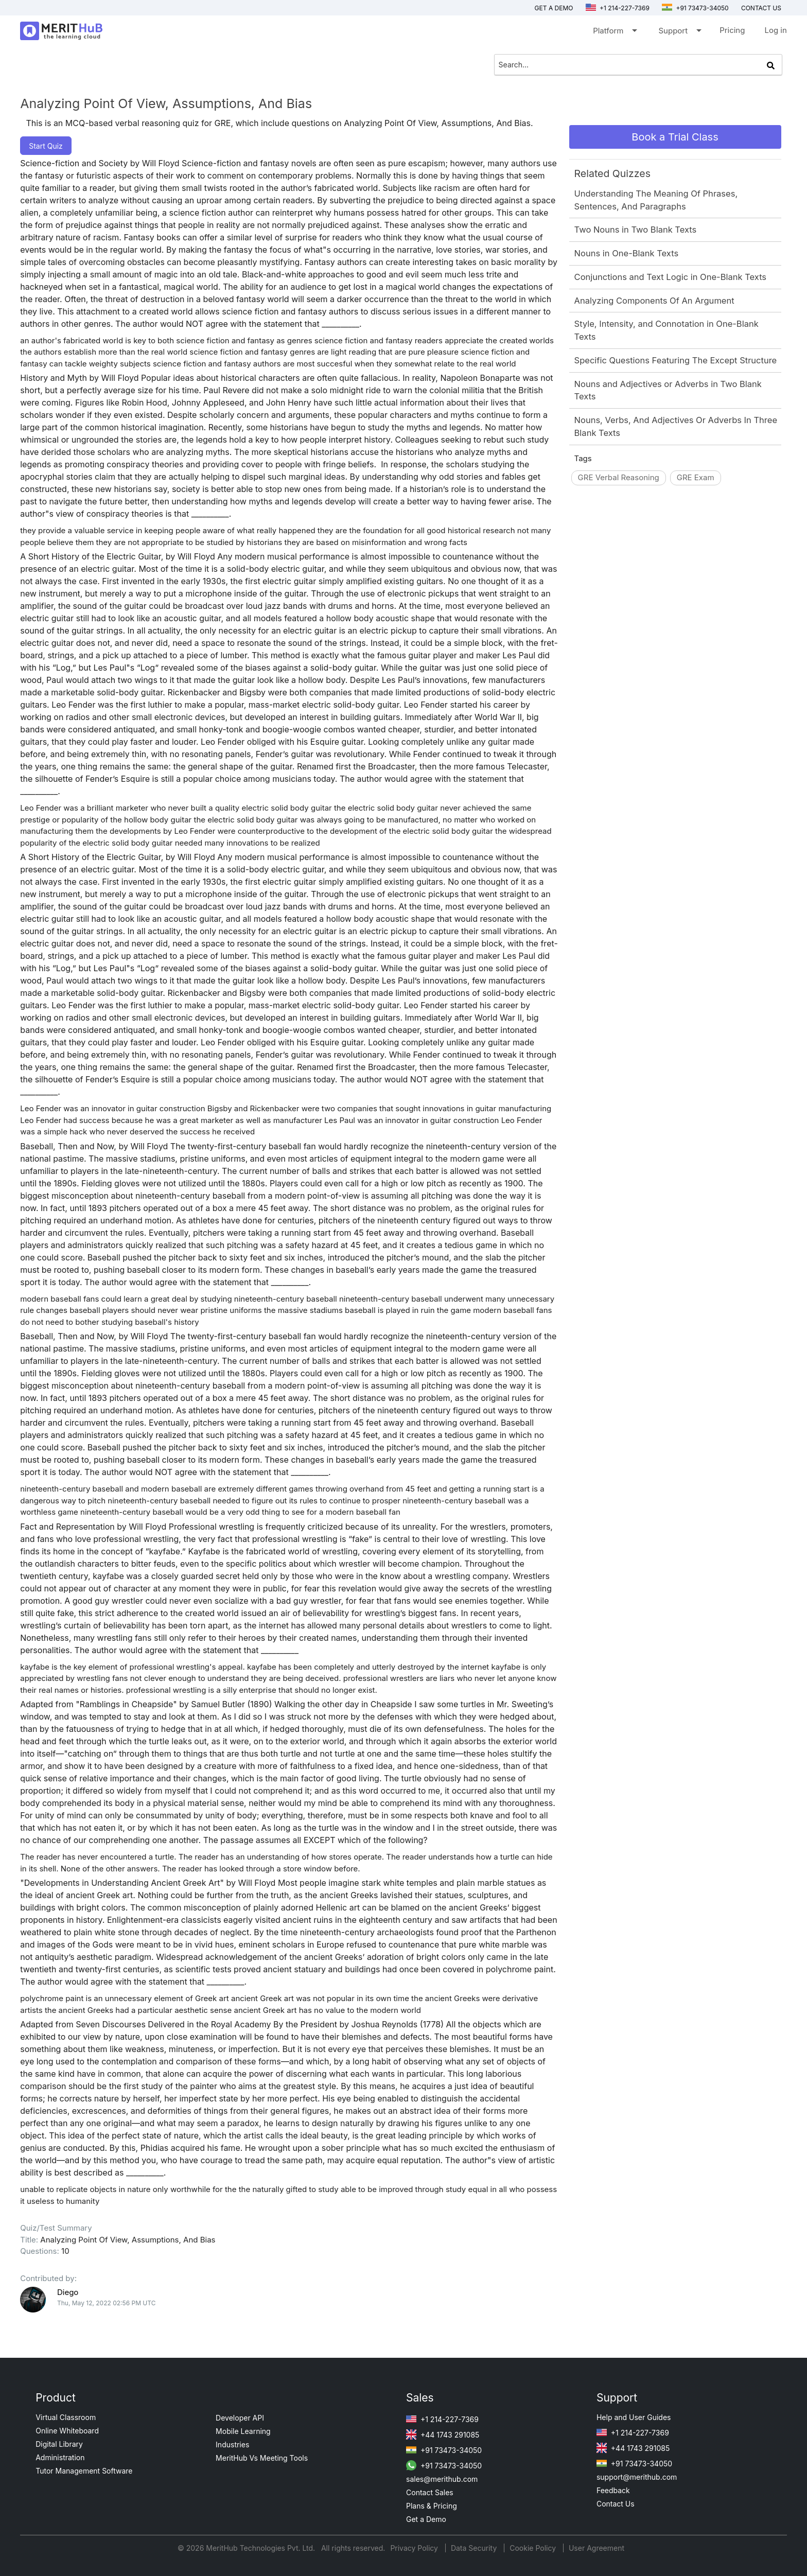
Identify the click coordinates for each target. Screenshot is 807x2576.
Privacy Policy (415, 2548)
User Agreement (596, 2548)
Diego (67, 2292)
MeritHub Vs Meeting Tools (262, 2458)
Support (679, 32)
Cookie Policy (533, 2548)
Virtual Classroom (66, 2417)
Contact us (761, 8)
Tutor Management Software (84, 2470)
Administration (60, 2457)
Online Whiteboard (67, 2430)
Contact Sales (429, 2492)
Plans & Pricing (431, 2505)
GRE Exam (695, 477)
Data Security (475, 2548)
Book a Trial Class (674, 137)
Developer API (240, 2417)
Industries (232, 2444)
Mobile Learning (243, 2431)
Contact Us (616, 2503)
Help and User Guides (634, 2417)
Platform (614, 32)
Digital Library (59, 2444)
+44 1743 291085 (442, 2434)
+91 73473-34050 (695, 8)
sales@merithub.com (442, 2479)
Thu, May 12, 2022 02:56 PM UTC (106, 2303)
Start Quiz (46, 146)
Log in (775, 30)
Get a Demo (554, 8)
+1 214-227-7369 (618, 8)
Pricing (732, 30)
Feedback (613, 2490)
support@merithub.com (637, 2477)
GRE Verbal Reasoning (618, 477)
